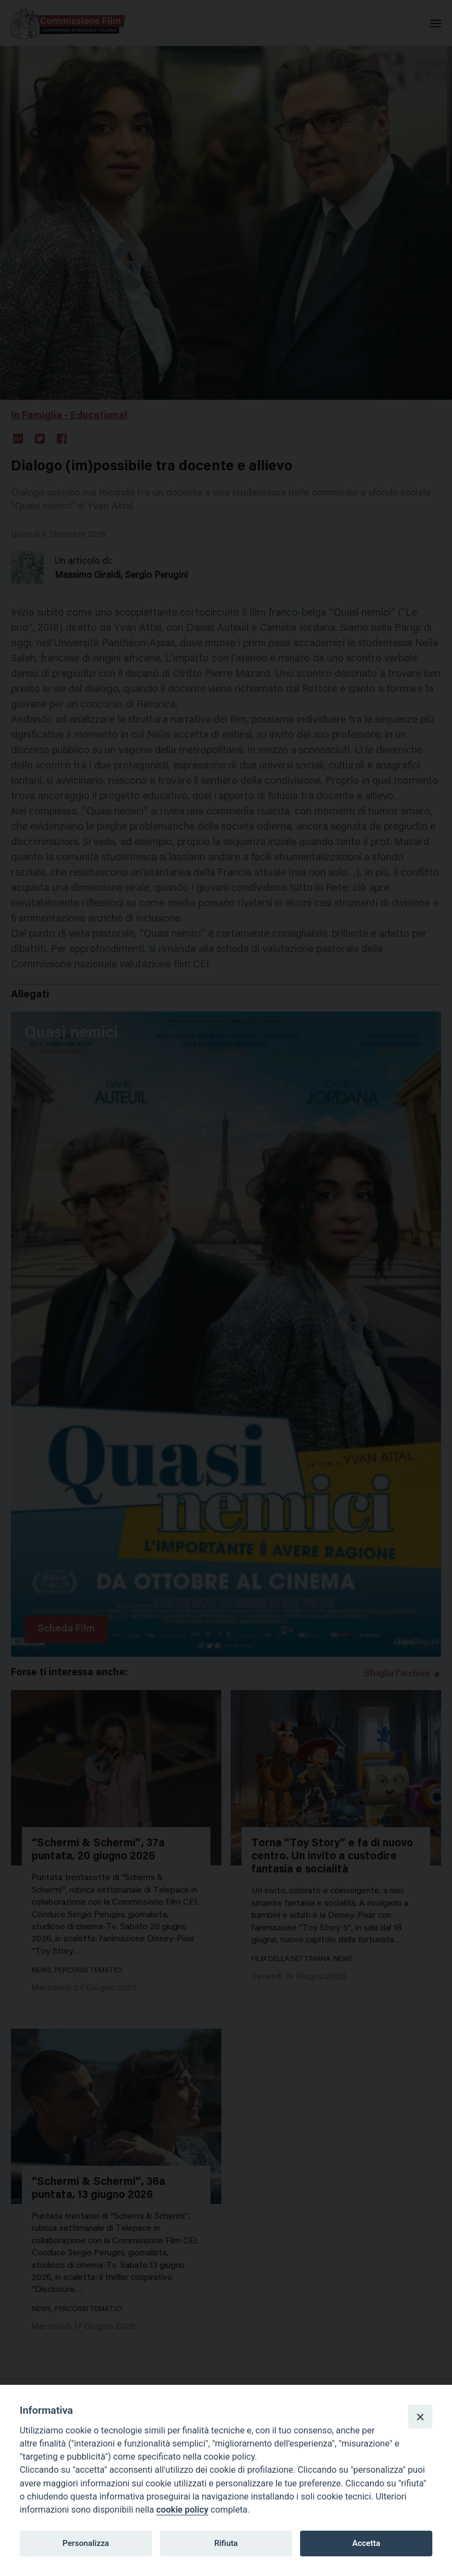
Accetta (366, 2543)
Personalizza (85, 2543)
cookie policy (182, 2509)
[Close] (420, 2416)
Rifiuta (226, 2543)
